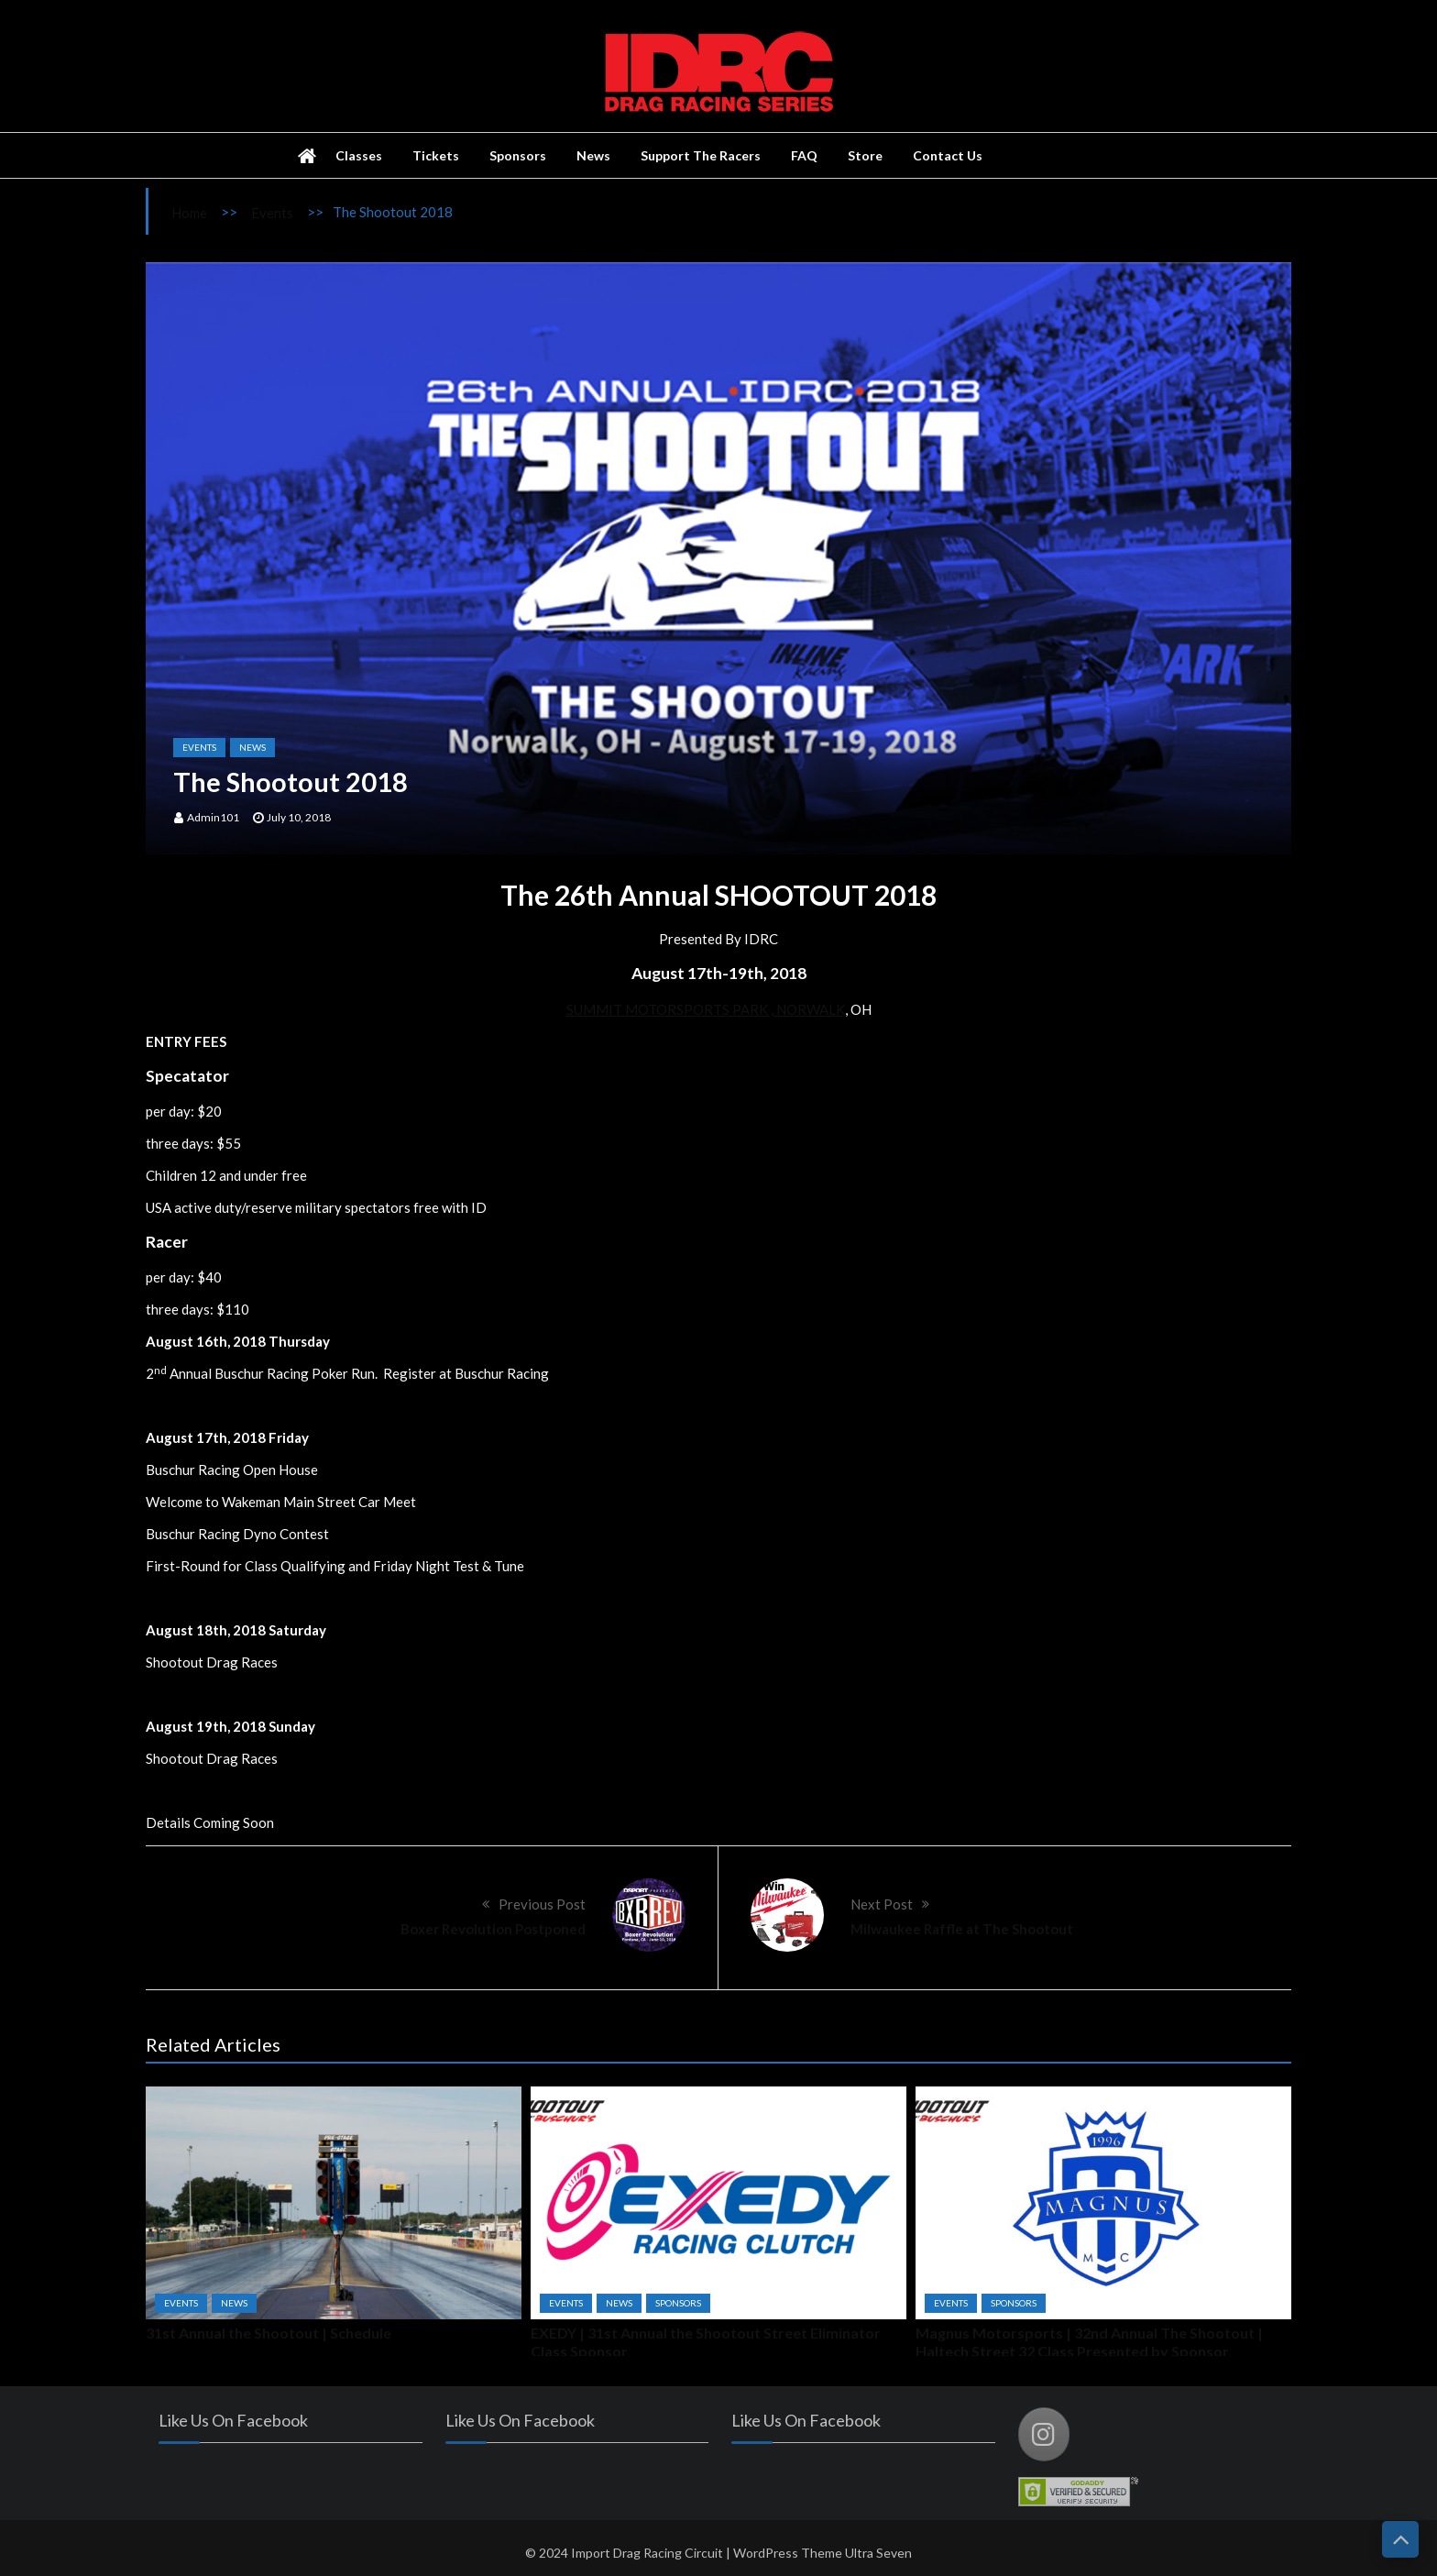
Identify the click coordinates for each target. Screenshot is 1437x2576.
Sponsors (517, 155)
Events (272, 212)
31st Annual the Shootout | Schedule (268, 2332)
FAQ (804, 155)
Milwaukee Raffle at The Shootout (961, 1929)
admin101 (213, 817)
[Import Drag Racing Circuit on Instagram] (1049, 2434)
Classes (358, 155)
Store (865, 155)
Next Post (881, 1904)
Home (189, 212)
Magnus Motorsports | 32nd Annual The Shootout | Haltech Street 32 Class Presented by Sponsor (1089, 2342)
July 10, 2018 (299, 817)
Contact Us (947, 155)
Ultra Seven (878, 2558)
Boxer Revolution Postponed (493, 1929)
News (593, 155)
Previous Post (542, 1904)
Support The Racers (701, 155)
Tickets (435, 155)
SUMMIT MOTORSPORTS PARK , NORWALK (705, 1009)
